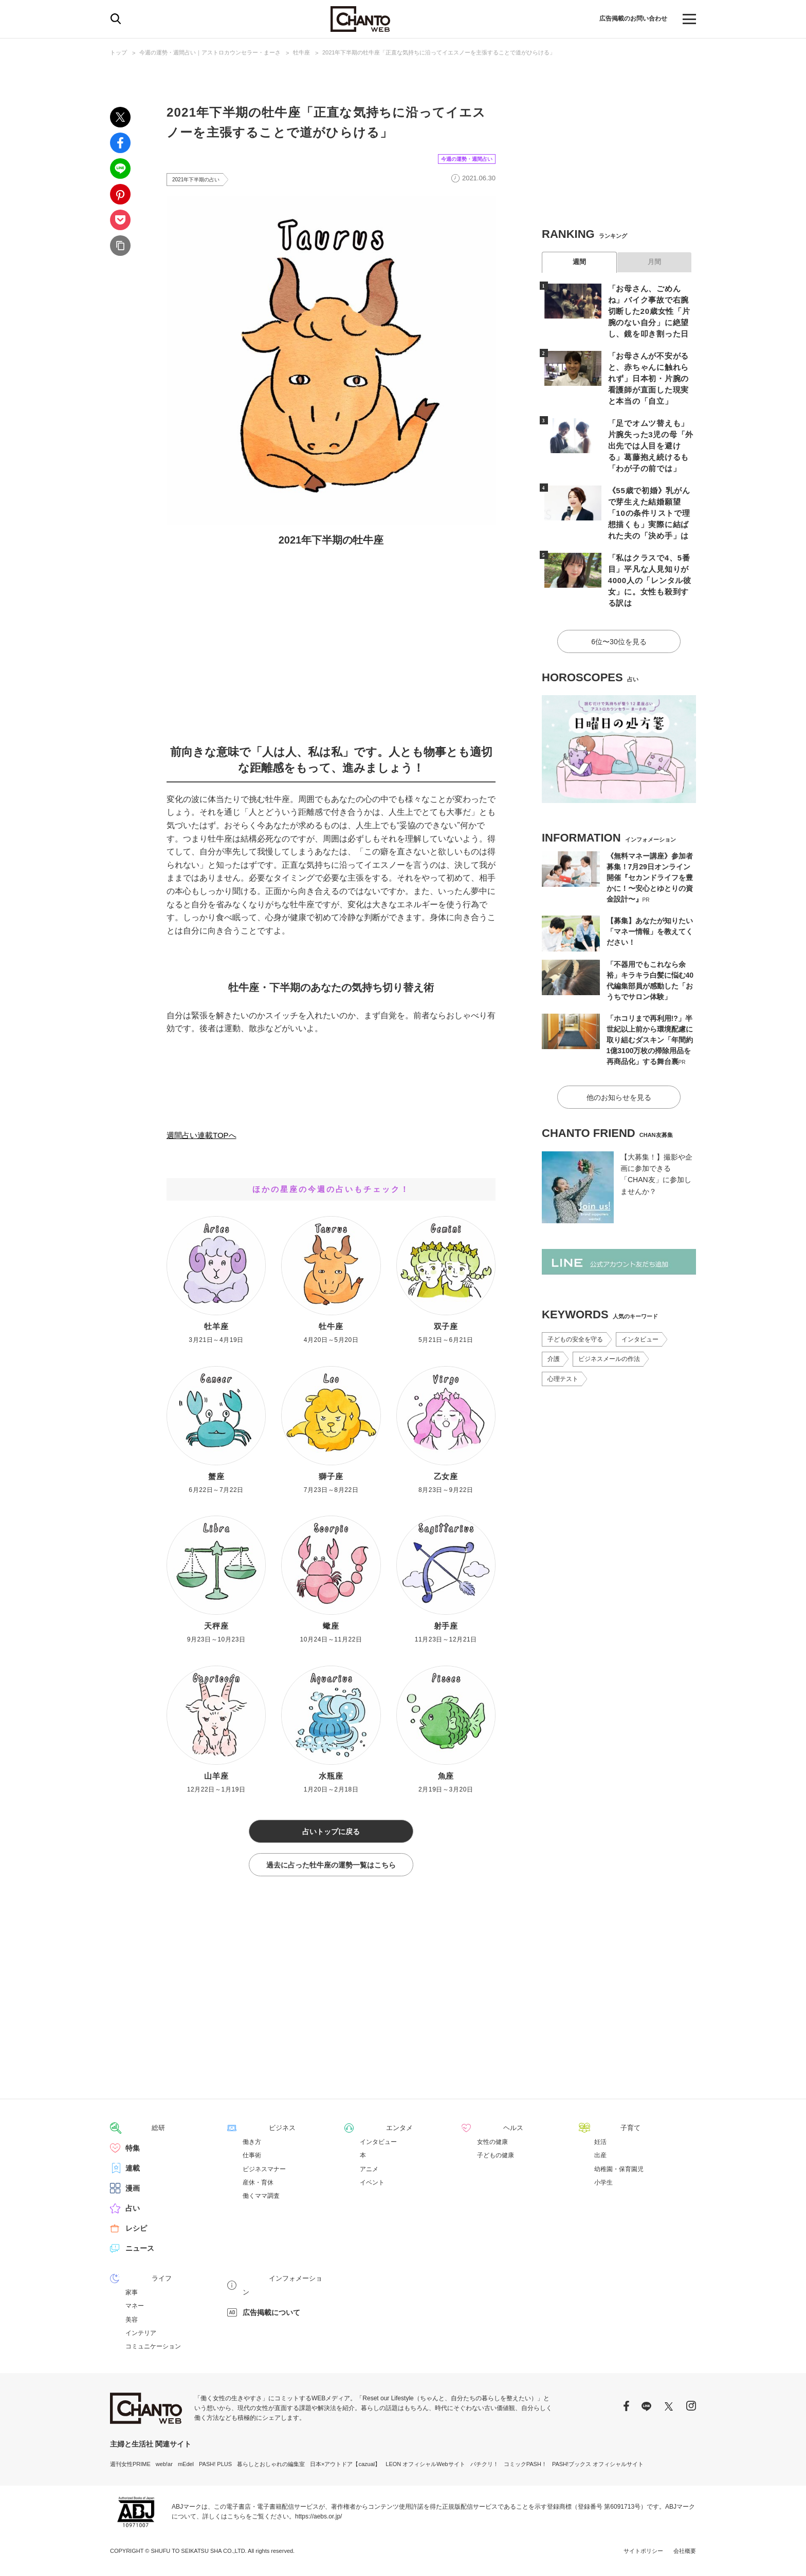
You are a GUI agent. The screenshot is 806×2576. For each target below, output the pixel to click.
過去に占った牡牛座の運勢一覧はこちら (331, 1871)
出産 (600, 2160)
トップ (118, 52)
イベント (372, 2187)
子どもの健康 (495, 2160)
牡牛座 (301, 52)
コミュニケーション (153, 2351)
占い (132, 2214)
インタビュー (639, 1299)
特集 (132, 2154)
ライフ (136, 2284)
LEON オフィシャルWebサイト (425, 2469)
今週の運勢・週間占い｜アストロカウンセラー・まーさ (210, 52)
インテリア (140, 2337)
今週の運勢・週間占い (456, 158)
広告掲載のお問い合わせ (627, 19)
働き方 (252, 2147)
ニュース (139, 2254)
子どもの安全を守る (575, 1299)
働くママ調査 (261, 2201)
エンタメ (374, 2134)
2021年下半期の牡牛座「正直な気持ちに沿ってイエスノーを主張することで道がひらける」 (438, 52)
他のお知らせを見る (619, 1058)
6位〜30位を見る (618, 605)
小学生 (603, 2187)
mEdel (186, 2469)
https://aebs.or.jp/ (318, 2521)
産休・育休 (258, 2187)
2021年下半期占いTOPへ (213, 1115)
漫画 (132, 2194)
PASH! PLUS (215, 2469)
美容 (131, 2324)
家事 (131, 2297)
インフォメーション (275, 2284)
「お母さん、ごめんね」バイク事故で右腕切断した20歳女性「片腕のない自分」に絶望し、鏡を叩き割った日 (650, 309)
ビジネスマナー (264, 2174)
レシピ (136, 2234)
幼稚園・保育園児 (619, 2174)
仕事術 (252, 2160)
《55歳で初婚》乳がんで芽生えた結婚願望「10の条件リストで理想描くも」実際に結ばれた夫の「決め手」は (650, 493)
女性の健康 (492, 2147)
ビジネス (257, 2134)
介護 (553, 1319)
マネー (134, 2310)
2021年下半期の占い (200, 180)
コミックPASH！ (525, 2469)
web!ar (164, 2469)
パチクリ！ (484, 2469)
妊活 (600, 2147)
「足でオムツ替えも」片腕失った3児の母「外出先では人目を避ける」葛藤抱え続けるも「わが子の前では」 (650, 428)
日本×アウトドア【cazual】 (345, 2469)
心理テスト (562, 1339)
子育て (605, 2134)
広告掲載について (271, 2304)
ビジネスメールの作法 (609, 1319)
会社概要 (684, 2555)
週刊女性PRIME (130, 2469)
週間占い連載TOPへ (204, 1137)
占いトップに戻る (331, 1834)
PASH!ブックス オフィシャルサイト (598, 2469)
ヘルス (488, 2134)
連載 (132, 2174)
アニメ (369, 2174)
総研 (132, 2134)
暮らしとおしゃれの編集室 (271, 2469)
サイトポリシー (643, 2555)
